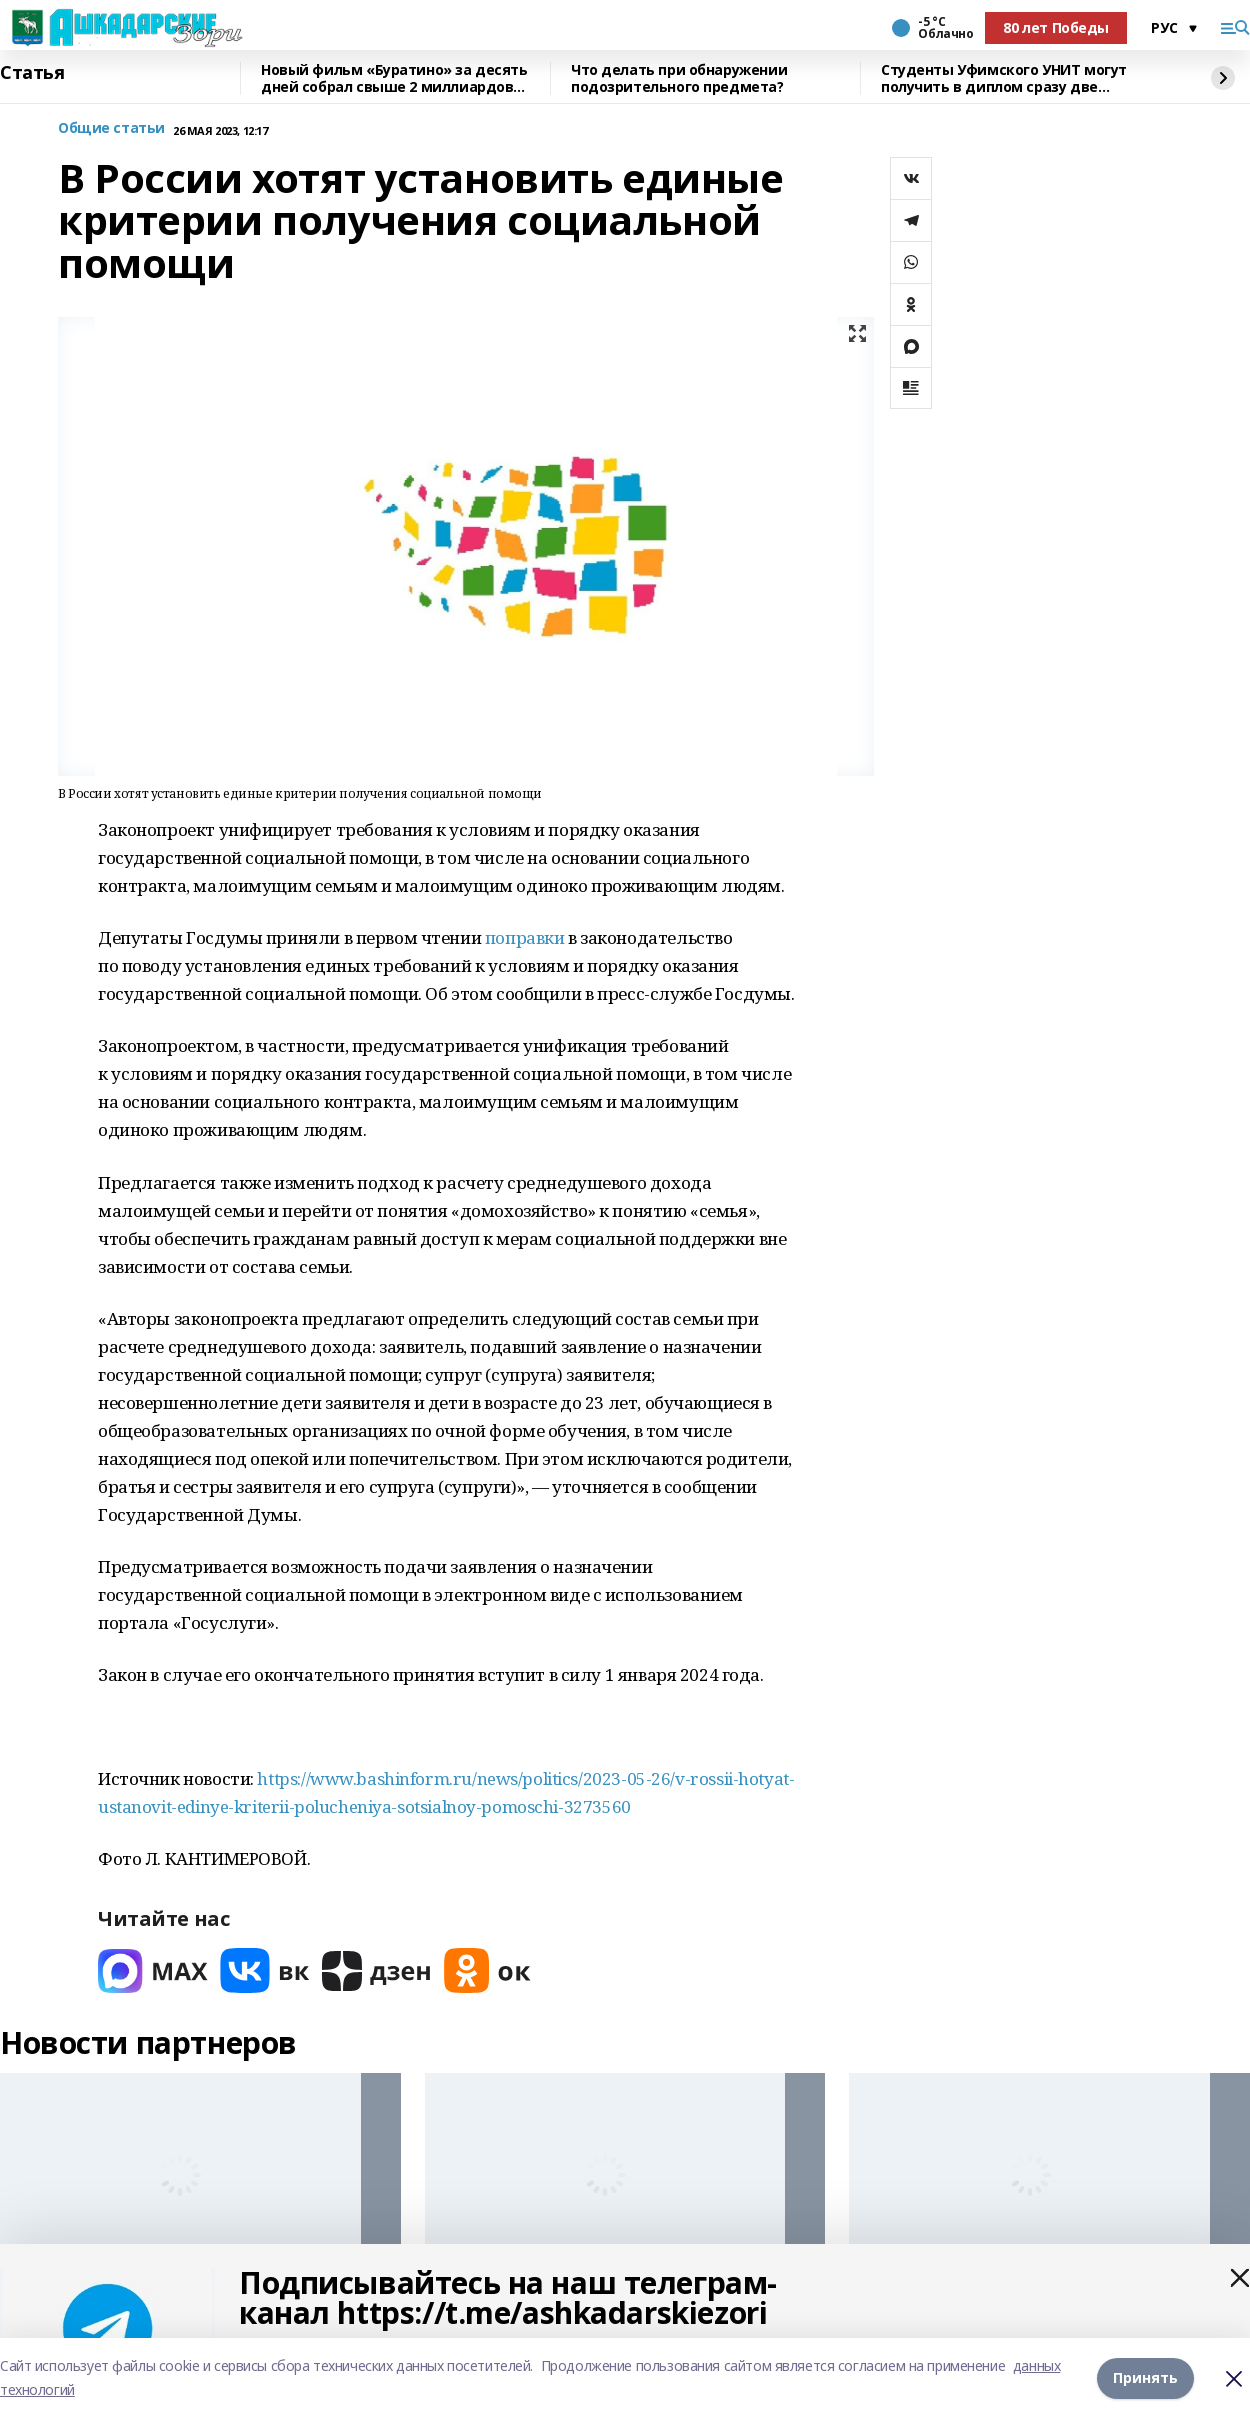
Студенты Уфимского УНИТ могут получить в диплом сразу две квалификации (1004, 78)
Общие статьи (111, 128)
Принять (1145, 2377)
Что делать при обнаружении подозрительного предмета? (679, 78)
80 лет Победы (1056, 27)
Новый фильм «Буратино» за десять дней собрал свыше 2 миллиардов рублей (394, 78)
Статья (32, 73)
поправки (525, 937)
